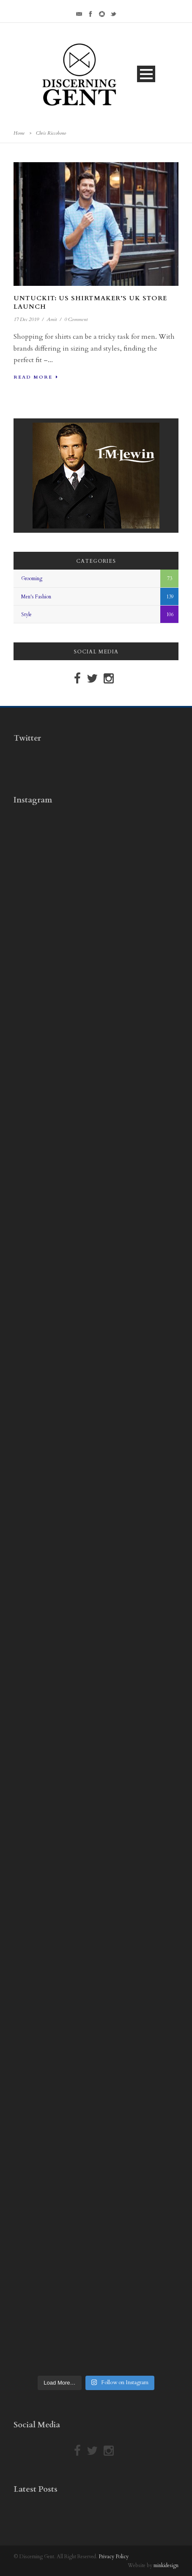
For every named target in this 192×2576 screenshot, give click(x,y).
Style (26, 614)
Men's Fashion (36, 596)
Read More (36, 377)
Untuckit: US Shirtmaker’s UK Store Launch (90, 302)
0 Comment (76, 319)
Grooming (31, 578)
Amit (52, 319)
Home (19, 133)
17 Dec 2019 (26, 319)
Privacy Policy (114, 2556)
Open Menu (146, 74)
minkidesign (166, 2565)
